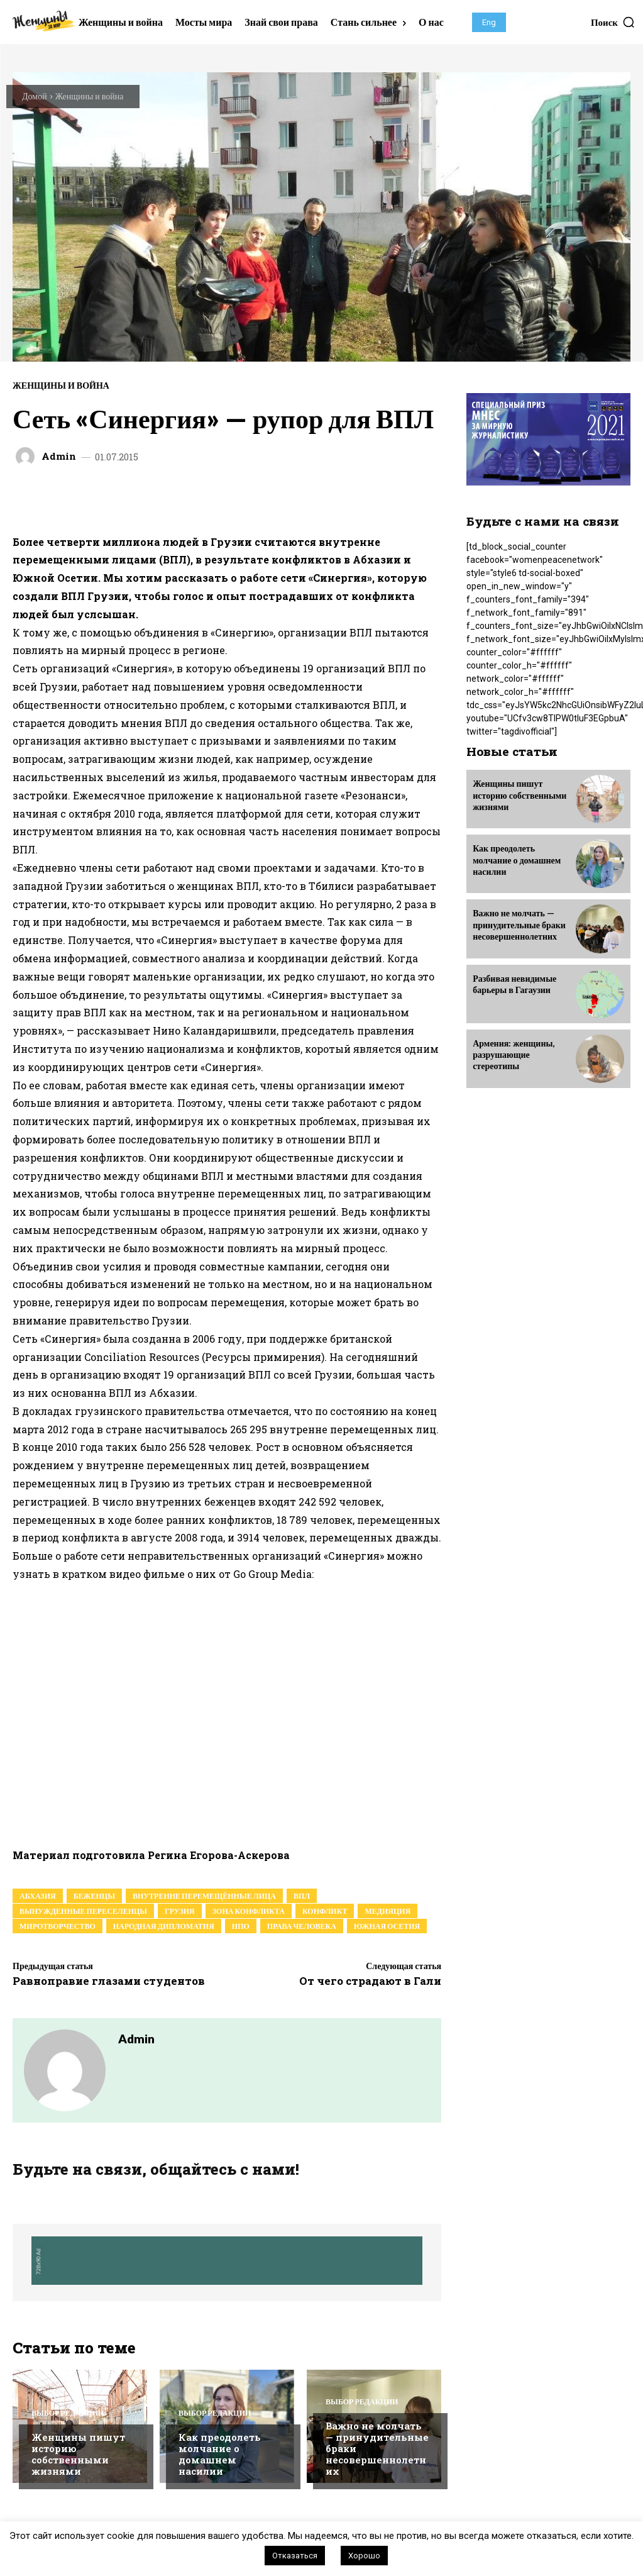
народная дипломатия (163, 1926)
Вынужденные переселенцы (83, 1911)
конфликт (324, 1911)
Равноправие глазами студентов (109, 1981)
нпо (241, 1926)
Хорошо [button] (364, 2555)
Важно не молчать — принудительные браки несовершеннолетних (519, 924)
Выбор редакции (67, 2413)
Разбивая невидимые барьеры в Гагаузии (514, 983)
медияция (387, 1911)
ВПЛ (302, 1896)
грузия (180, 1911)
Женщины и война (89, 96)
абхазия (37, 1896)
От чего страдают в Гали (370, 1981)
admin (58, 456)
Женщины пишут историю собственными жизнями (78, 2454)
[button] (613, 22)
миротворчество (57, 1926)
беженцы (94, 1896)
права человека (301, 1926)
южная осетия (387, 1926)
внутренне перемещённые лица (204, 1896)
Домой (34, 96)
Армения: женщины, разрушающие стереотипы (513, 1054)
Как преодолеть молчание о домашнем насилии (220, 2454)
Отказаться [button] (294, 2555)
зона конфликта (248, 1911)
